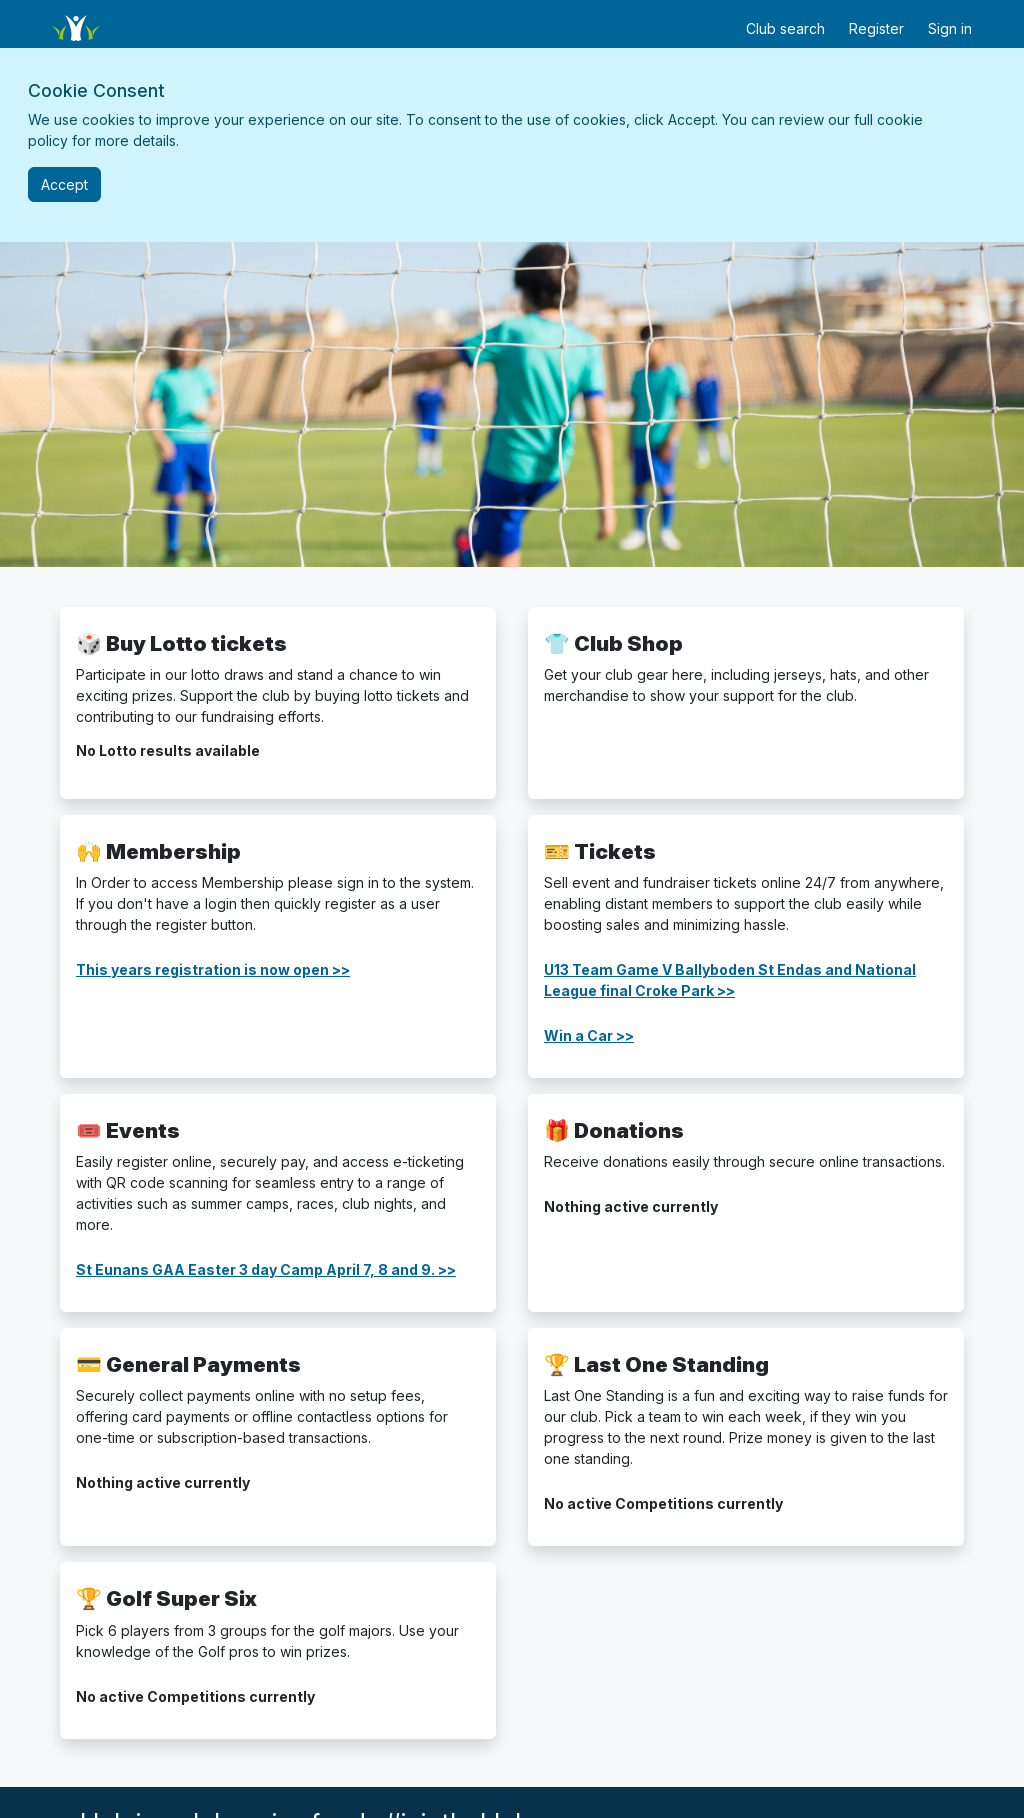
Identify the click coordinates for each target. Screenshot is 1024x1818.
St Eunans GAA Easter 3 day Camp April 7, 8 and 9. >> (266, 1269)
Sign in (950, 28)
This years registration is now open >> (213, 969)
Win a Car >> (589, 1035)
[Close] (64, 184)
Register (876, 28)
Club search (785, 28)
